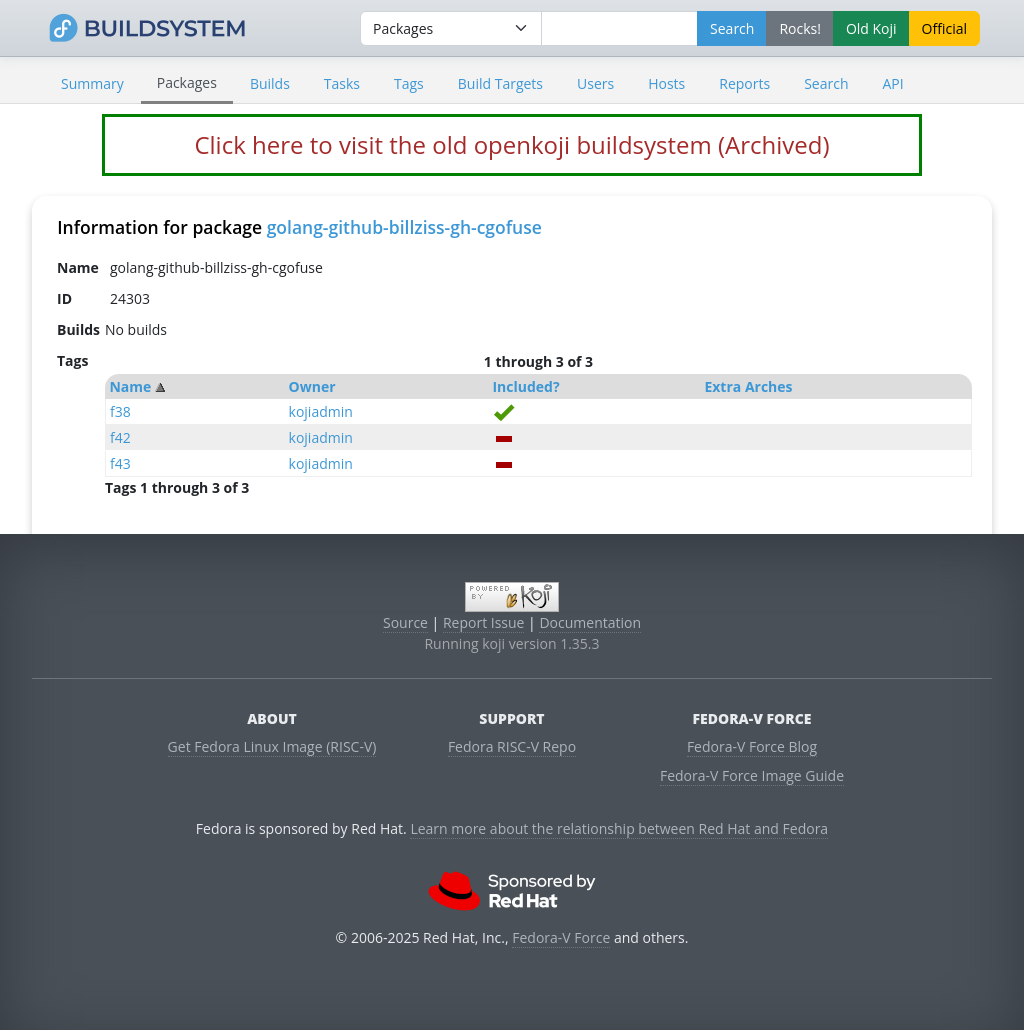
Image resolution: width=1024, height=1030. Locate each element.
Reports (744, 83)
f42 (120, 437)
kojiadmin (321, 411)
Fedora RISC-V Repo (512, 746)
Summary (92, 83)
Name (130, 386)
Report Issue (484, 622)
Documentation (590, 622)
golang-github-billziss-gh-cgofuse (404, 227)
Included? (525, 386)
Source (405, 622)
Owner (312, 386)
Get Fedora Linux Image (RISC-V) (272, 746)
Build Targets (500, 83)
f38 (120, 411)
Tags (409, 83)
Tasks (342, 83)
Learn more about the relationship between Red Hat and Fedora (619, 828)
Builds (270, 83)
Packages (187, 82)
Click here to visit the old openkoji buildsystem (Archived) (511, 144)
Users (595, 83)
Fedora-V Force (561, 937)
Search (826, 83)
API (892, 83)
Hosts (666, 83)
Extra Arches (748, 386)
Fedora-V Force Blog (752, 746)
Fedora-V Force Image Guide (752, 775)
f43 (120, 463)
